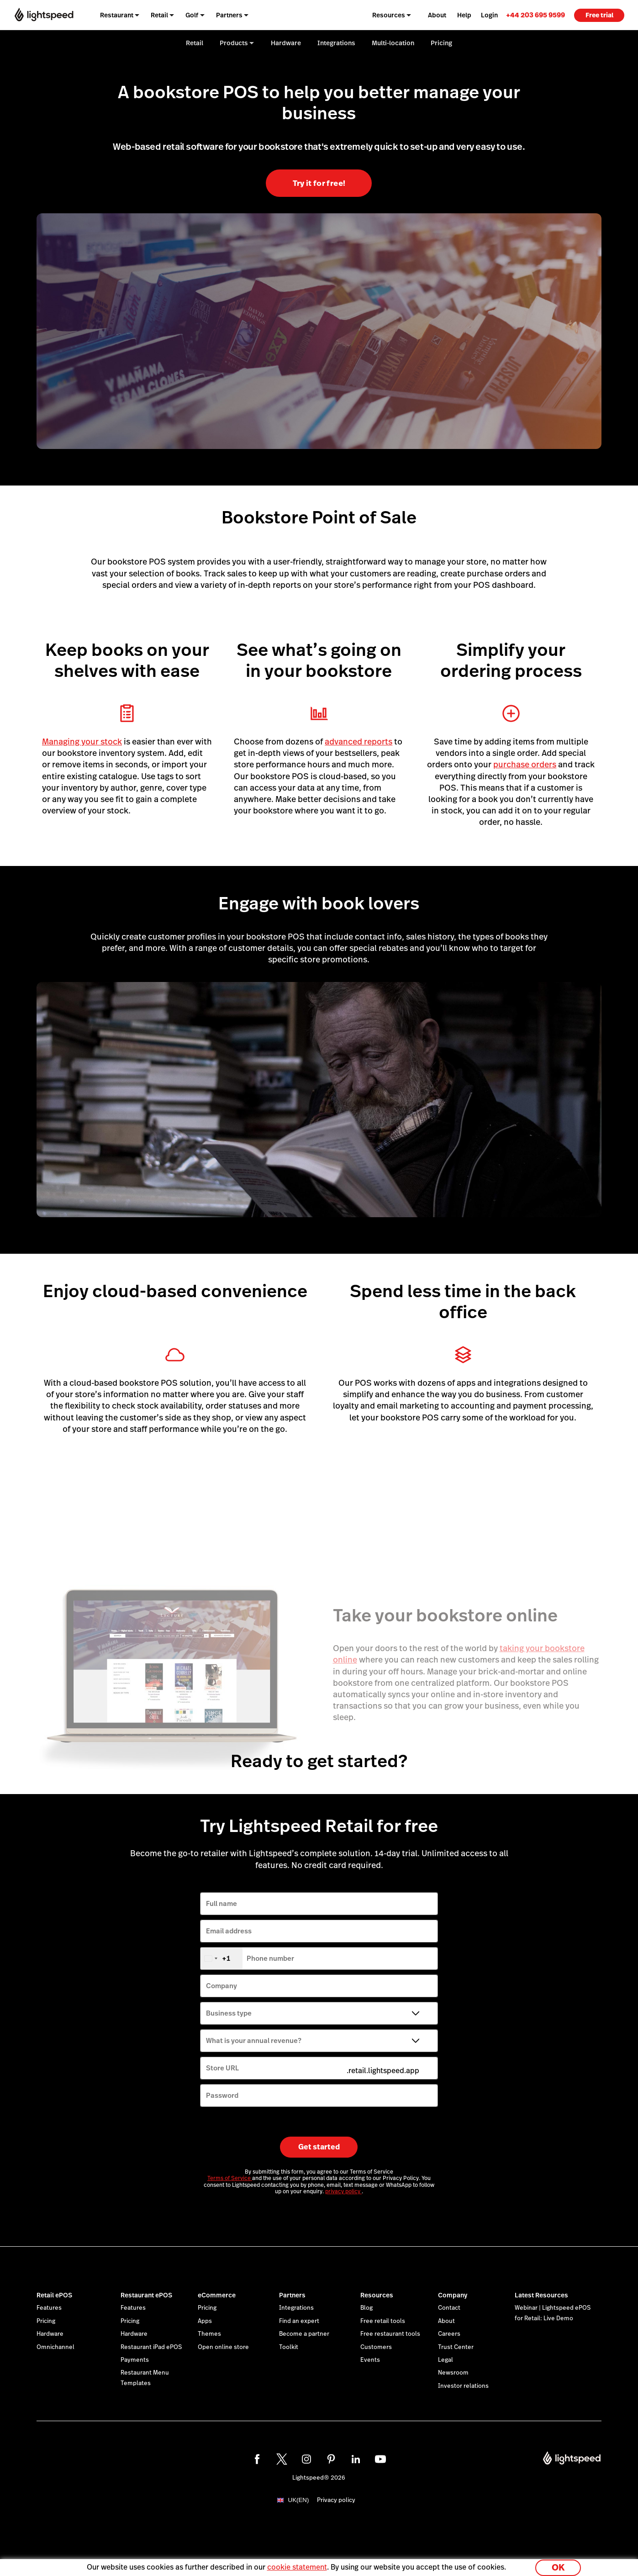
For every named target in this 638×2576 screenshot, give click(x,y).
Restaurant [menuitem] (116, 15)
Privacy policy (336, 2500)
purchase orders (524, 764)
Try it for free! (319, 183)
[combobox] (221, 1958)
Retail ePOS (54, 2295)
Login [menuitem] (489, 15)
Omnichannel (55, 2347)
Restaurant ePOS (146, 2295)
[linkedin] (356, 2459)
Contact (449, 2308)
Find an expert (299, 2321)
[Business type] (319, 2013)
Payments (135, 2360)
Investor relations (463, 2386)
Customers (376, 2347)
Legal (445, 2360)
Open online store (223, 2347)
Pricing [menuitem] (441, 43)
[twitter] (282, 2459)
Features (49, 2308)
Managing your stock (82, 741)
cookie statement (297, 2564)
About (446, 2321)
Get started (319, 2147)
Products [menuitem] (234, 43)
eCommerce (217, 2295)
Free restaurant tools (390, 2334)
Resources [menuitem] (388, 15)
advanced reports (358, 741)
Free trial (599, 15)
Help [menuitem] (464, 15)
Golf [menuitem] (191, 15)
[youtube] (380, 2459)
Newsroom (453, 2373)
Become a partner (304, 2334)
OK (558, 2564)
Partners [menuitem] (229, 15)
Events (370, 2360)
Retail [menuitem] (159, 15)
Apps (205, 2321)
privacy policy (343, 2191)
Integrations (296, 2308)
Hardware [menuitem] (286, 43)
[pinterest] (331, 2459)
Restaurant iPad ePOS (151, 2347)
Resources (376, 2295)
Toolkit (288, 2347)
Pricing (46, 2321)
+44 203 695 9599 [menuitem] (535, 15)
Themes (209, 2334)
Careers (449, 2334)
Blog (366, 2308)
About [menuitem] (437, 15)
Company (452, 2295)
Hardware (50, 2334)
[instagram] (306, 2459)
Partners (292, 2295)
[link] (535, 15)
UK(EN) (298, 2500)
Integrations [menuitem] (336, 43)
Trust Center (456, 2347)
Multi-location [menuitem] (393, 43)
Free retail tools (382, 2321)
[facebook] (257, 2459)
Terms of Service (229, 2178)
